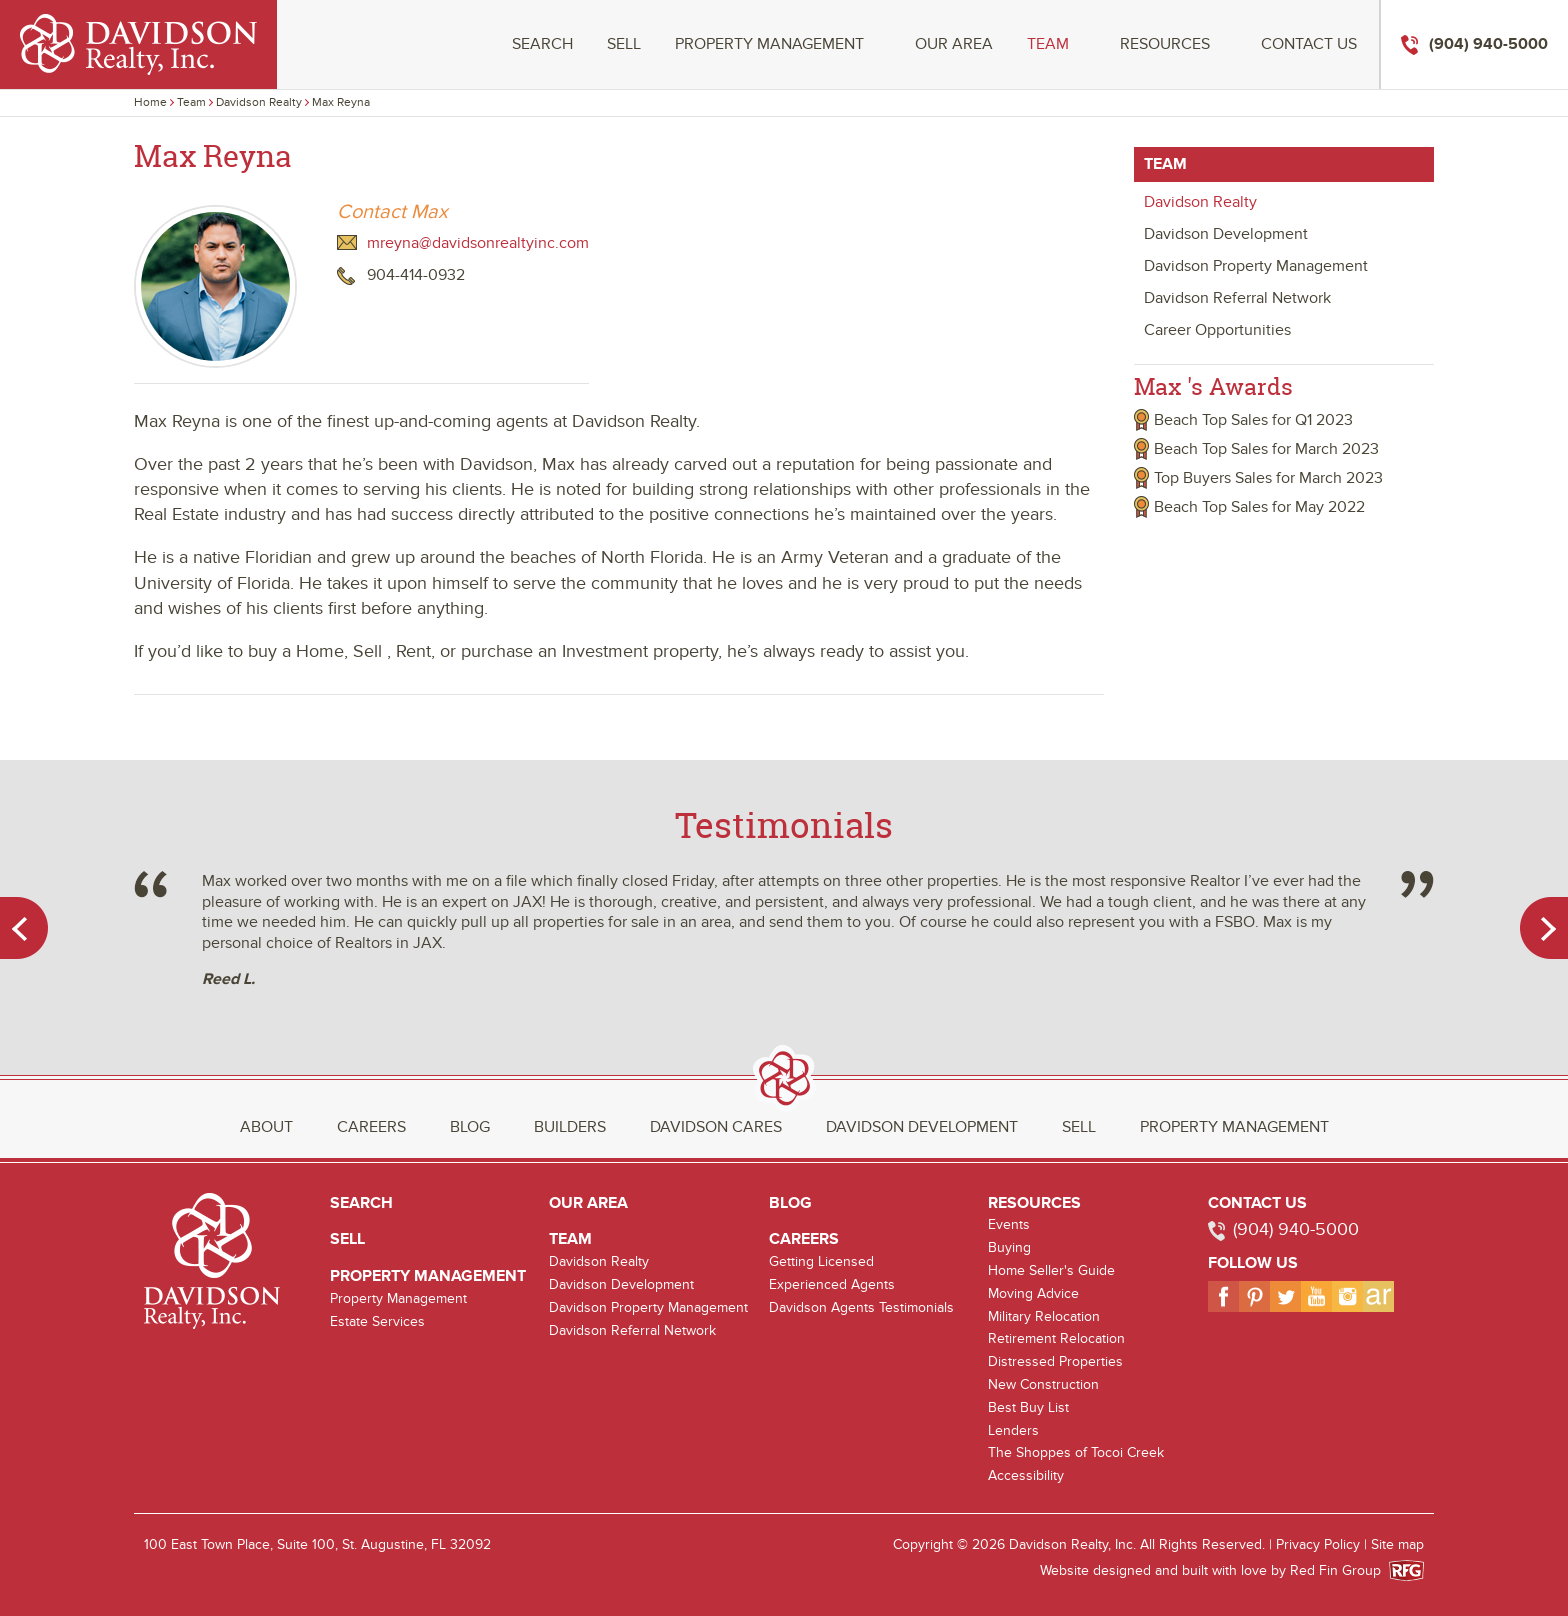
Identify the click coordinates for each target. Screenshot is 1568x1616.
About (266, 1127)
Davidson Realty (259, 102)
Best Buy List (1028, 1407)
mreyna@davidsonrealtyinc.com (478, 243)
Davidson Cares (716, 1127)
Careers (371, 1127)
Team (1048, 44)
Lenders (1013, 1430)
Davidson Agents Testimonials (861, 1307)
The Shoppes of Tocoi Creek (1076, 1452)
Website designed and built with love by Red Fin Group (1218, 1570)
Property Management (769, 44)
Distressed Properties (1055, 1361)
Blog (470, 1127)
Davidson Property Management (1256, 266)
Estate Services (377, 1321)
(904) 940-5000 (1296, 1229)
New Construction (1043, 1384)
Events (1009, 1224)
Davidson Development (1226, 234)
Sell (624, 44)
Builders (570, 1127)
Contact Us (1309, 44)
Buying (1009, 1247)
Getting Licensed (821, 1261)
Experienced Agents (832, 1284)
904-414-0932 (416, 275)
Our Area (954, 44)
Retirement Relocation (1056, 1338)
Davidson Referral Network (1237, 298)
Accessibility (1026, 1475)
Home (150, 102)
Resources (1165, 44)
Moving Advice (1033, 1293)
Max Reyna (341, 102)
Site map (1397, 1544)
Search (542, 44)
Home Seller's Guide (1051, 1270)
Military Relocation (1044, 1316)
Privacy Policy (1318, 1544)
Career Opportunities (1217, 330)
